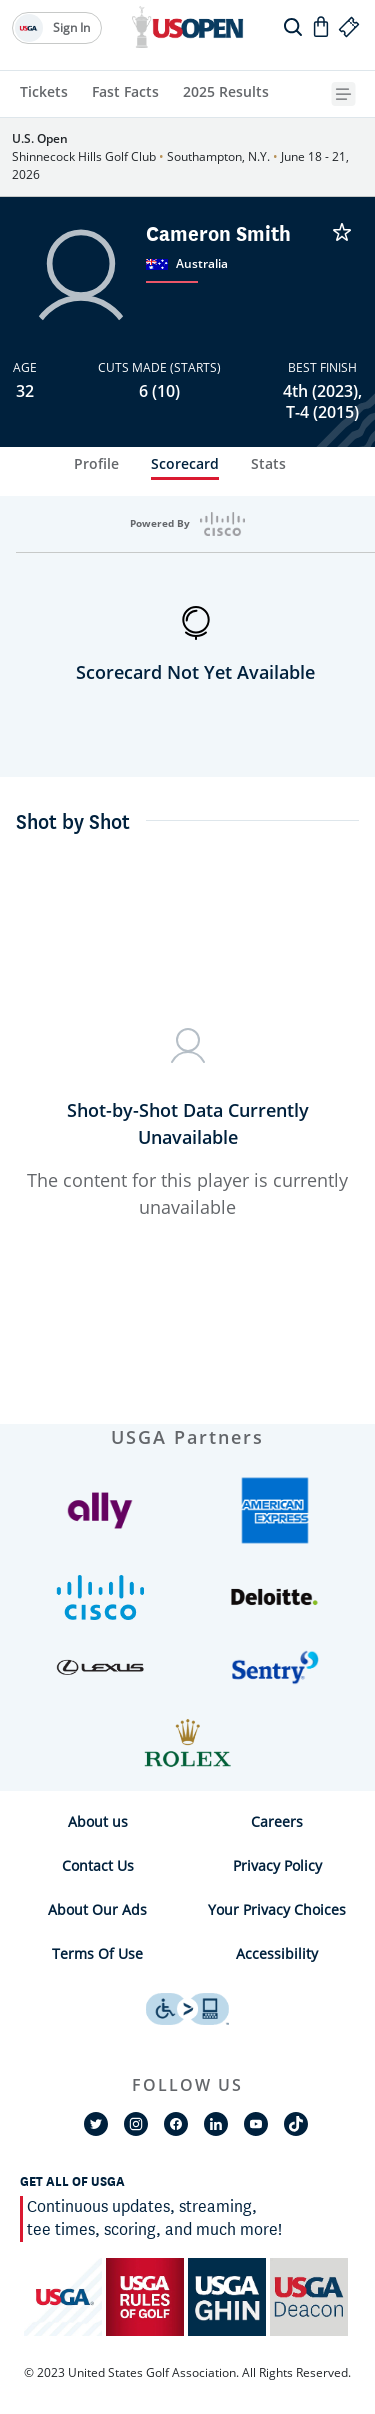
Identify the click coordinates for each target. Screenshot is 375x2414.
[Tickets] (44, 94)
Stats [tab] (268, 463)
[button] (100, 1521)
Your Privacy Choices (277, 1909)
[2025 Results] (226, 94)
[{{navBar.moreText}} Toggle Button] (346, 94)
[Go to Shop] (321, 26)
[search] (293, 26)
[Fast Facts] (125, 94)
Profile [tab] (96, 463)
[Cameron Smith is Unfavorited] (342, 232)
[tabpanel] (187, 960)
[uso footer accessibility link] (187, 2009)
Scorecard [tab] (185, 463)
